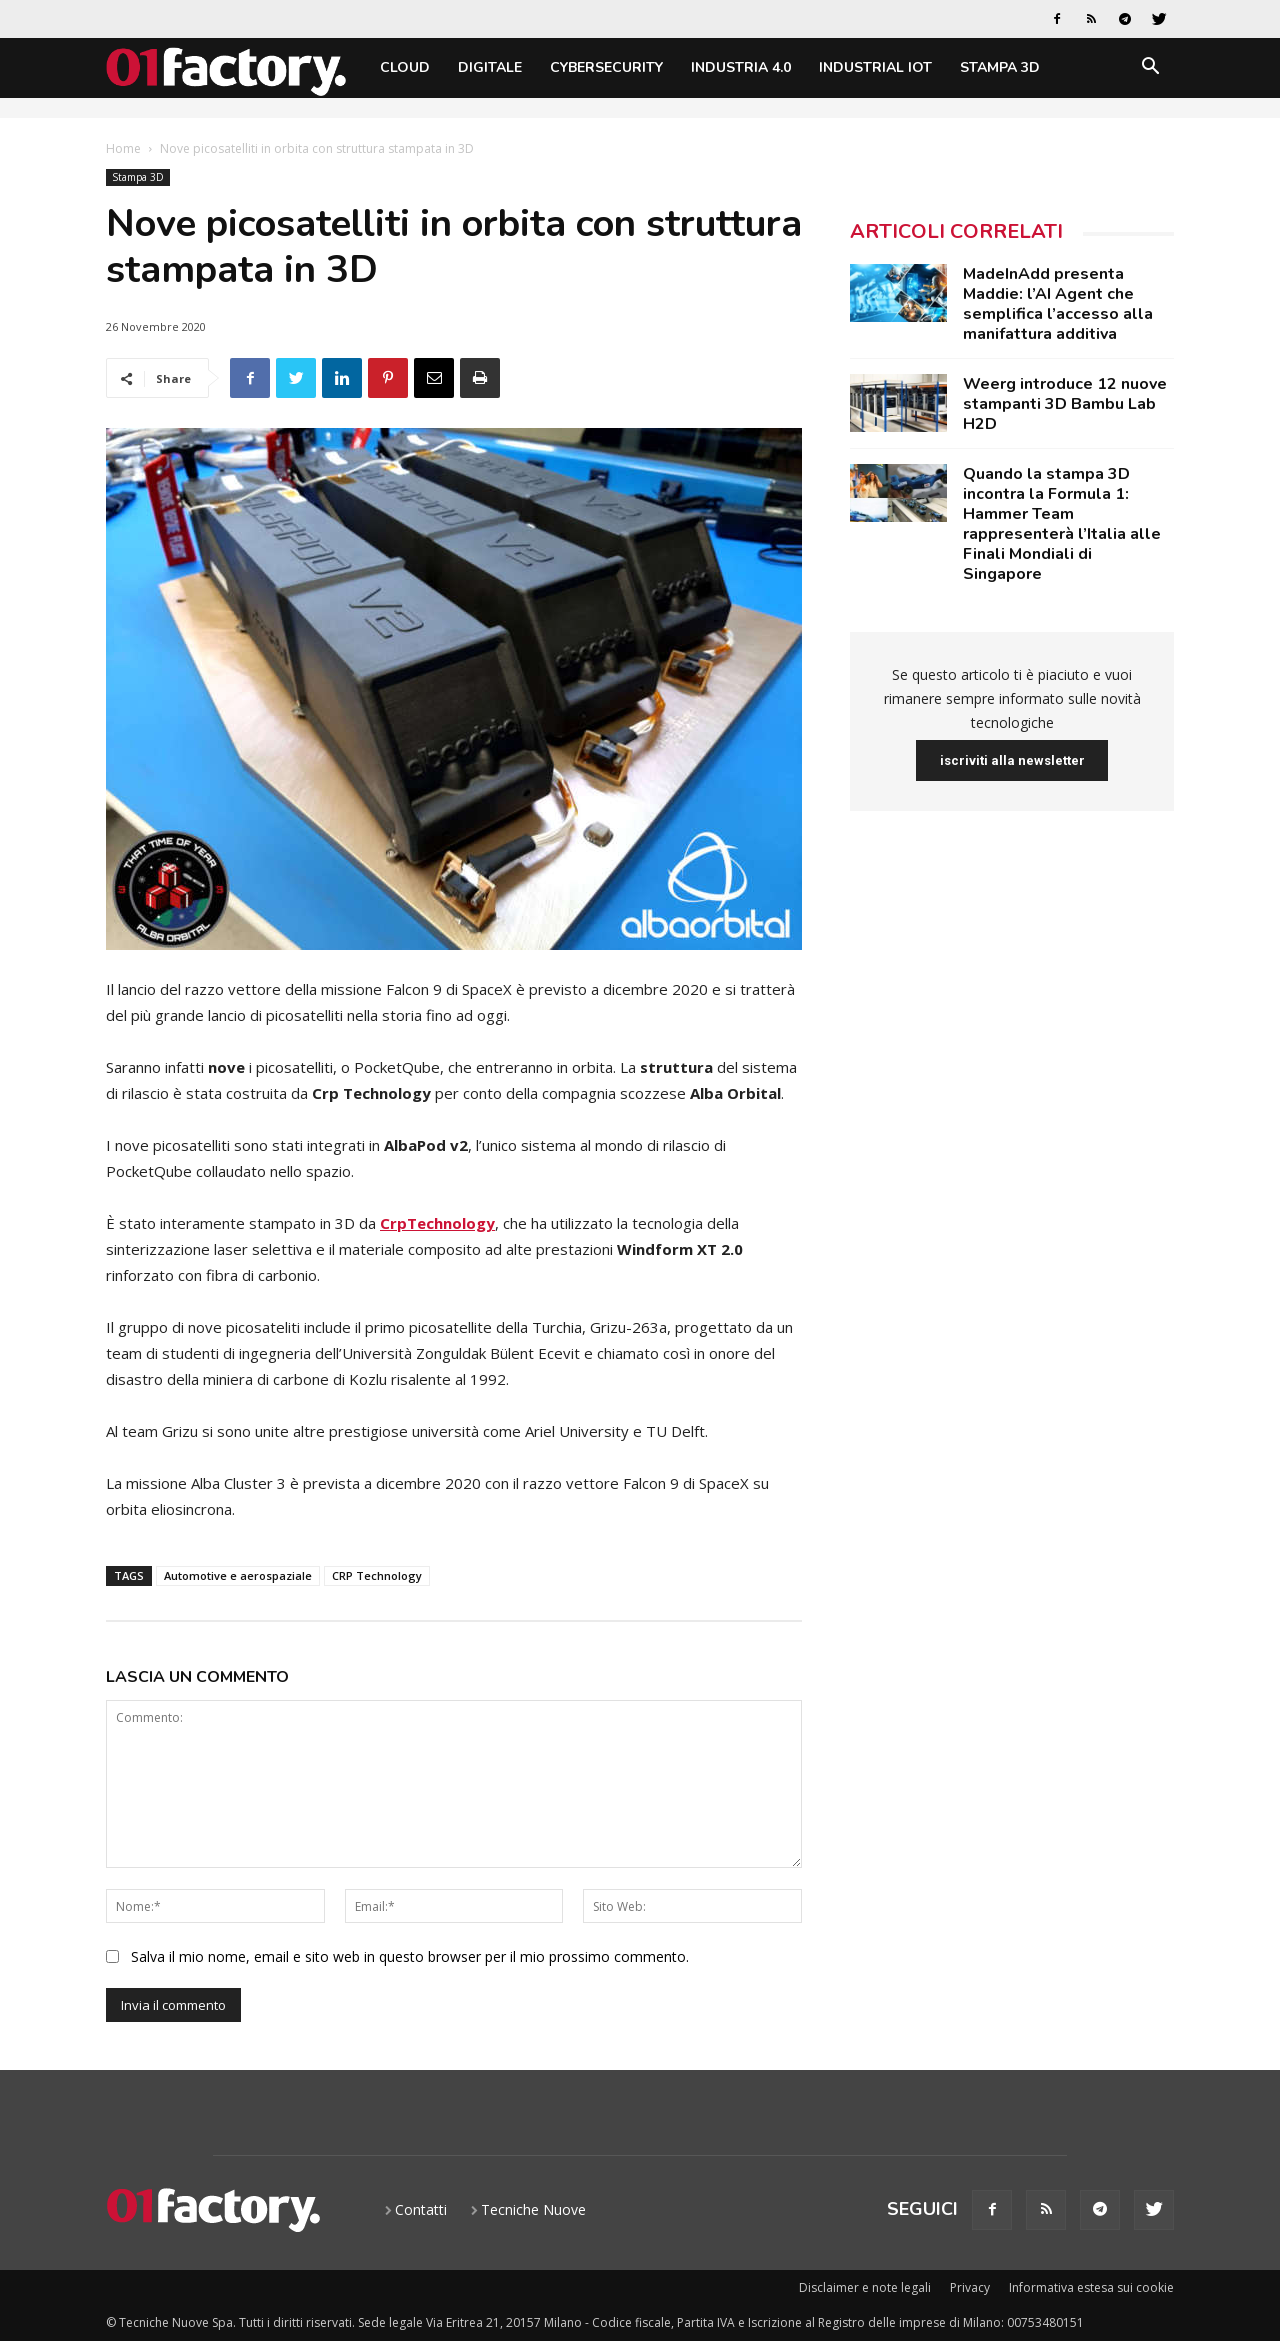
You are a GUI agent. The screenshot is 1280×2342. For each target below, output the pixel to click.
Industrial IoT (875, 67)
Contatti (421, 2209)
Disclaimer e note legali (865, 2287)
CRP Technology (377, 1575)
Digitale (490, 67)
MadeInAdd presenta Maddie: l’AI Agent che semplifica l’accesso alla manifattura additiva (1058, 304)
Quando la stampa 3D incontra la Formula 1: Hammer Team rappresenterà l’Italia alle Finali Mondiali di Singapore (1062, 524)
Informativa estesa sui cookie (1091, 2287)
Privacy (970, 2287)
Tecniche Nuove (533, 2209)
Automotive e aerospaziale (238, 1575)
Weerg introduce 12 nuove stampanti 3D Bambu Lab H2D (1065, 404)
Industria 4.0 (741, 67)
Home (123, 148)
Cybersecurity (606, 67)
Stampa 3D (1000, 67)
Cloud (405, 67)
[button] (1150, 69)
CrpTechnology (437, 1223)
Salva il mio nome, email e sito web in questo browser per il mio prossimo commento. (410, 1956)
